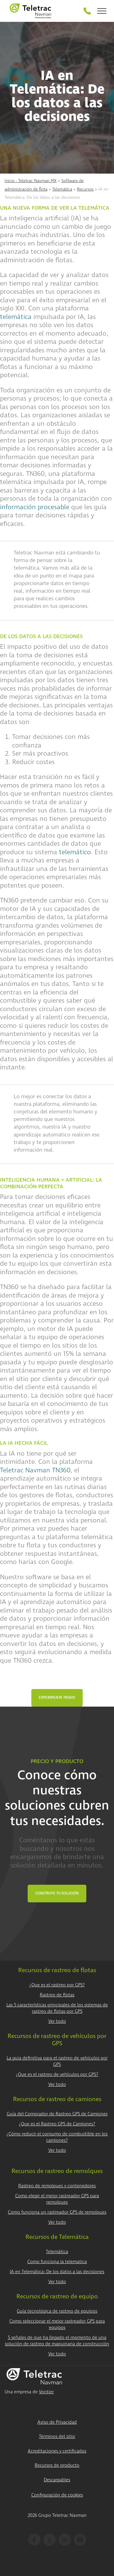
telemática (16, 316)
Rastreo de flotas (57, 1995)
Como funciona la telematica (57, 2262)
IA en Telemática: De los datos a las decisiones (57, 2272)
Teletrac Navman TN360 (35, 1470)
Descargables (57, 2480)
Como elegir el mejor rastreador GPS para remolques (57, 2199)
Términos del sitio (57, 2436)
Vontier (46, 2392)
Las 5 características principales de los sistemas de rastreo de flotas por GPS (57, 2008)
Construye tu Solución (57, 1893)
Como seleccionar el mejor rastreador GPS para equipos (57, 2324)
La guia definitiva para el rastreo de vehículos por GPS (57, 2061)
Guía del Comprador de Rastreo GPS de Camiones (57, 2114)
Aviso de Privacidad (57, 2422)
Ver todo (57, 2021)
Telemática (62, 189)
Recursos (85, 189)
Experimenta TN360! (57, 1697)
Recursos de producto (57, 2465)
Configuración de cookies (57, 2495)
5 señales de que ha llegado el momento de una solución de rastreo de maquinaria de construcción (57, 2340)
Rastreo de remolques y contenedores (57, 2186)
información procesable (34, 507)
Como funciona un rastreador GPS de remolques (57, 2212)
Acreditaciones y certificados (57, 2451)
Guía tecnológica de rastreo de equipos (57, 2311)
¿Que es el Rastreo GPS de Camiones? (57, 2124)
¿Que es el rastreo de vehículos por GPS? (57, 2074)
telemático (75, 852)
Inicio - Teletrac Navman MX (31, 181)
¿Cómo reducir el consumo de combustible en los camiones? (57, 2137)
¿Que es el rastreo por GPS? (57, 1985)
